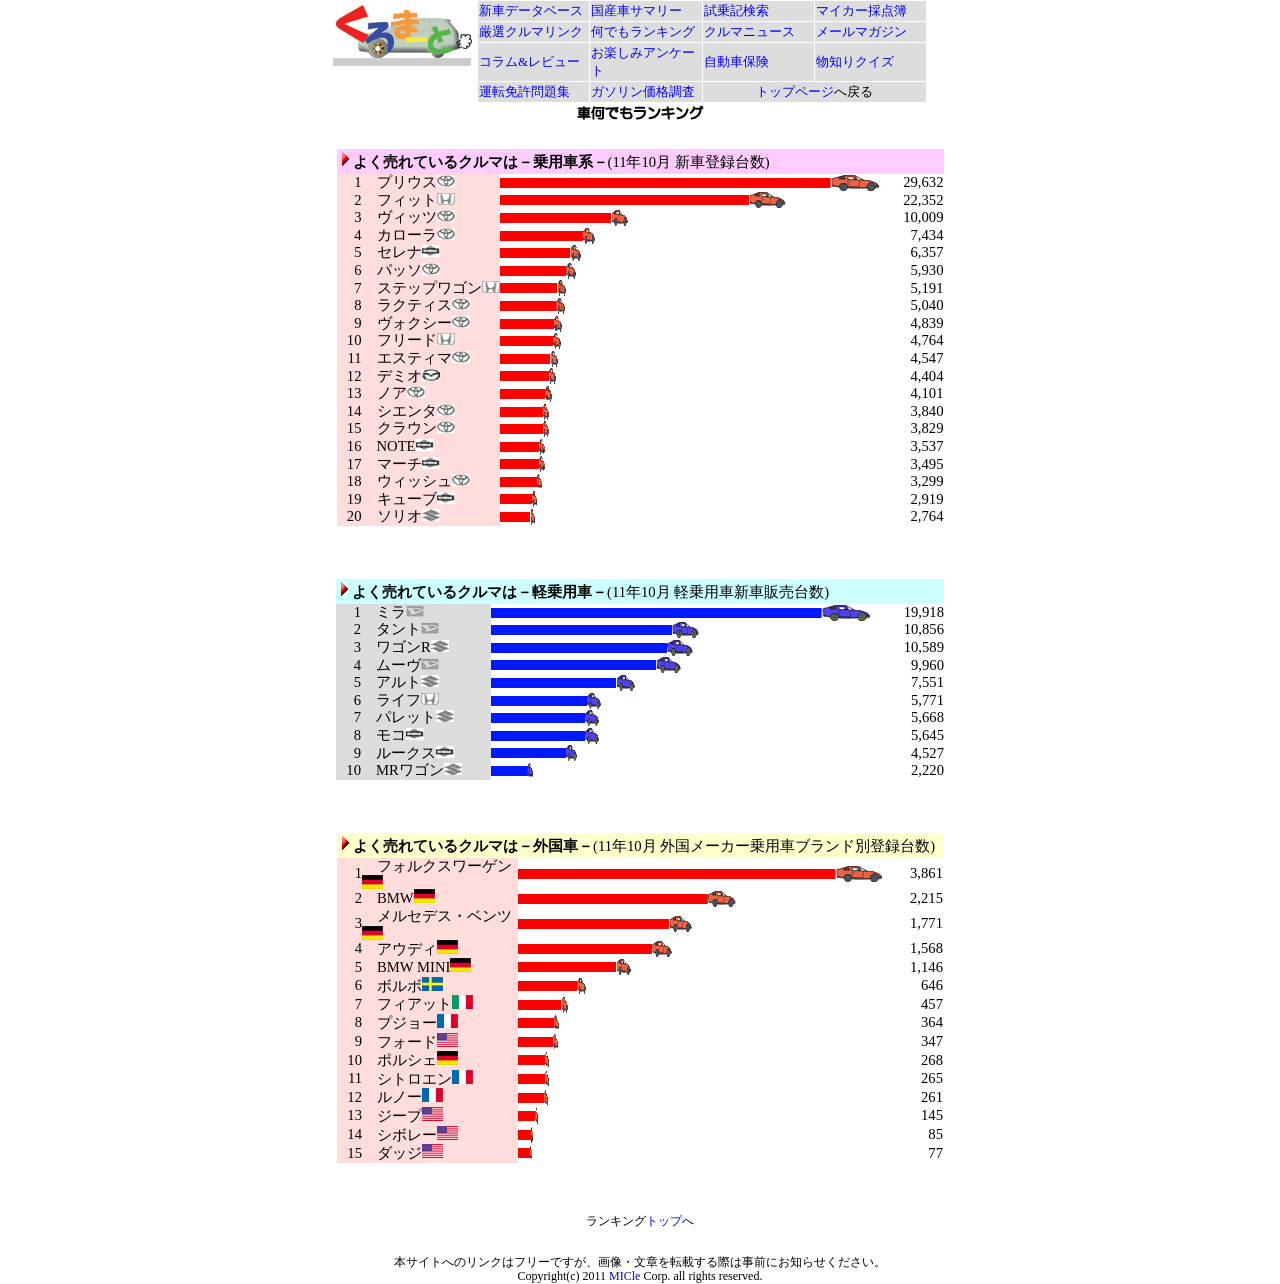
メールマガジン (861, 31)
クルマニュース (749, 31)
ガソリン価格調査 (643, 91)
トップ (664, 1221)
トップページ (795, 91)
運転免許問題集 (524, 91)
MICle (624, 1276)
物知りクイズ (855, 61)
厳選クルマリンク (531, 31)
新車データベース (531, 10)
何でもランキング (643, 31)
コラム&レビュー (529, 61)
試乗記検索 (736, 10)
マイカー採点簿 (861, 10)
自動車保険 (736, 61)
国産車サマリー (636, 10)
